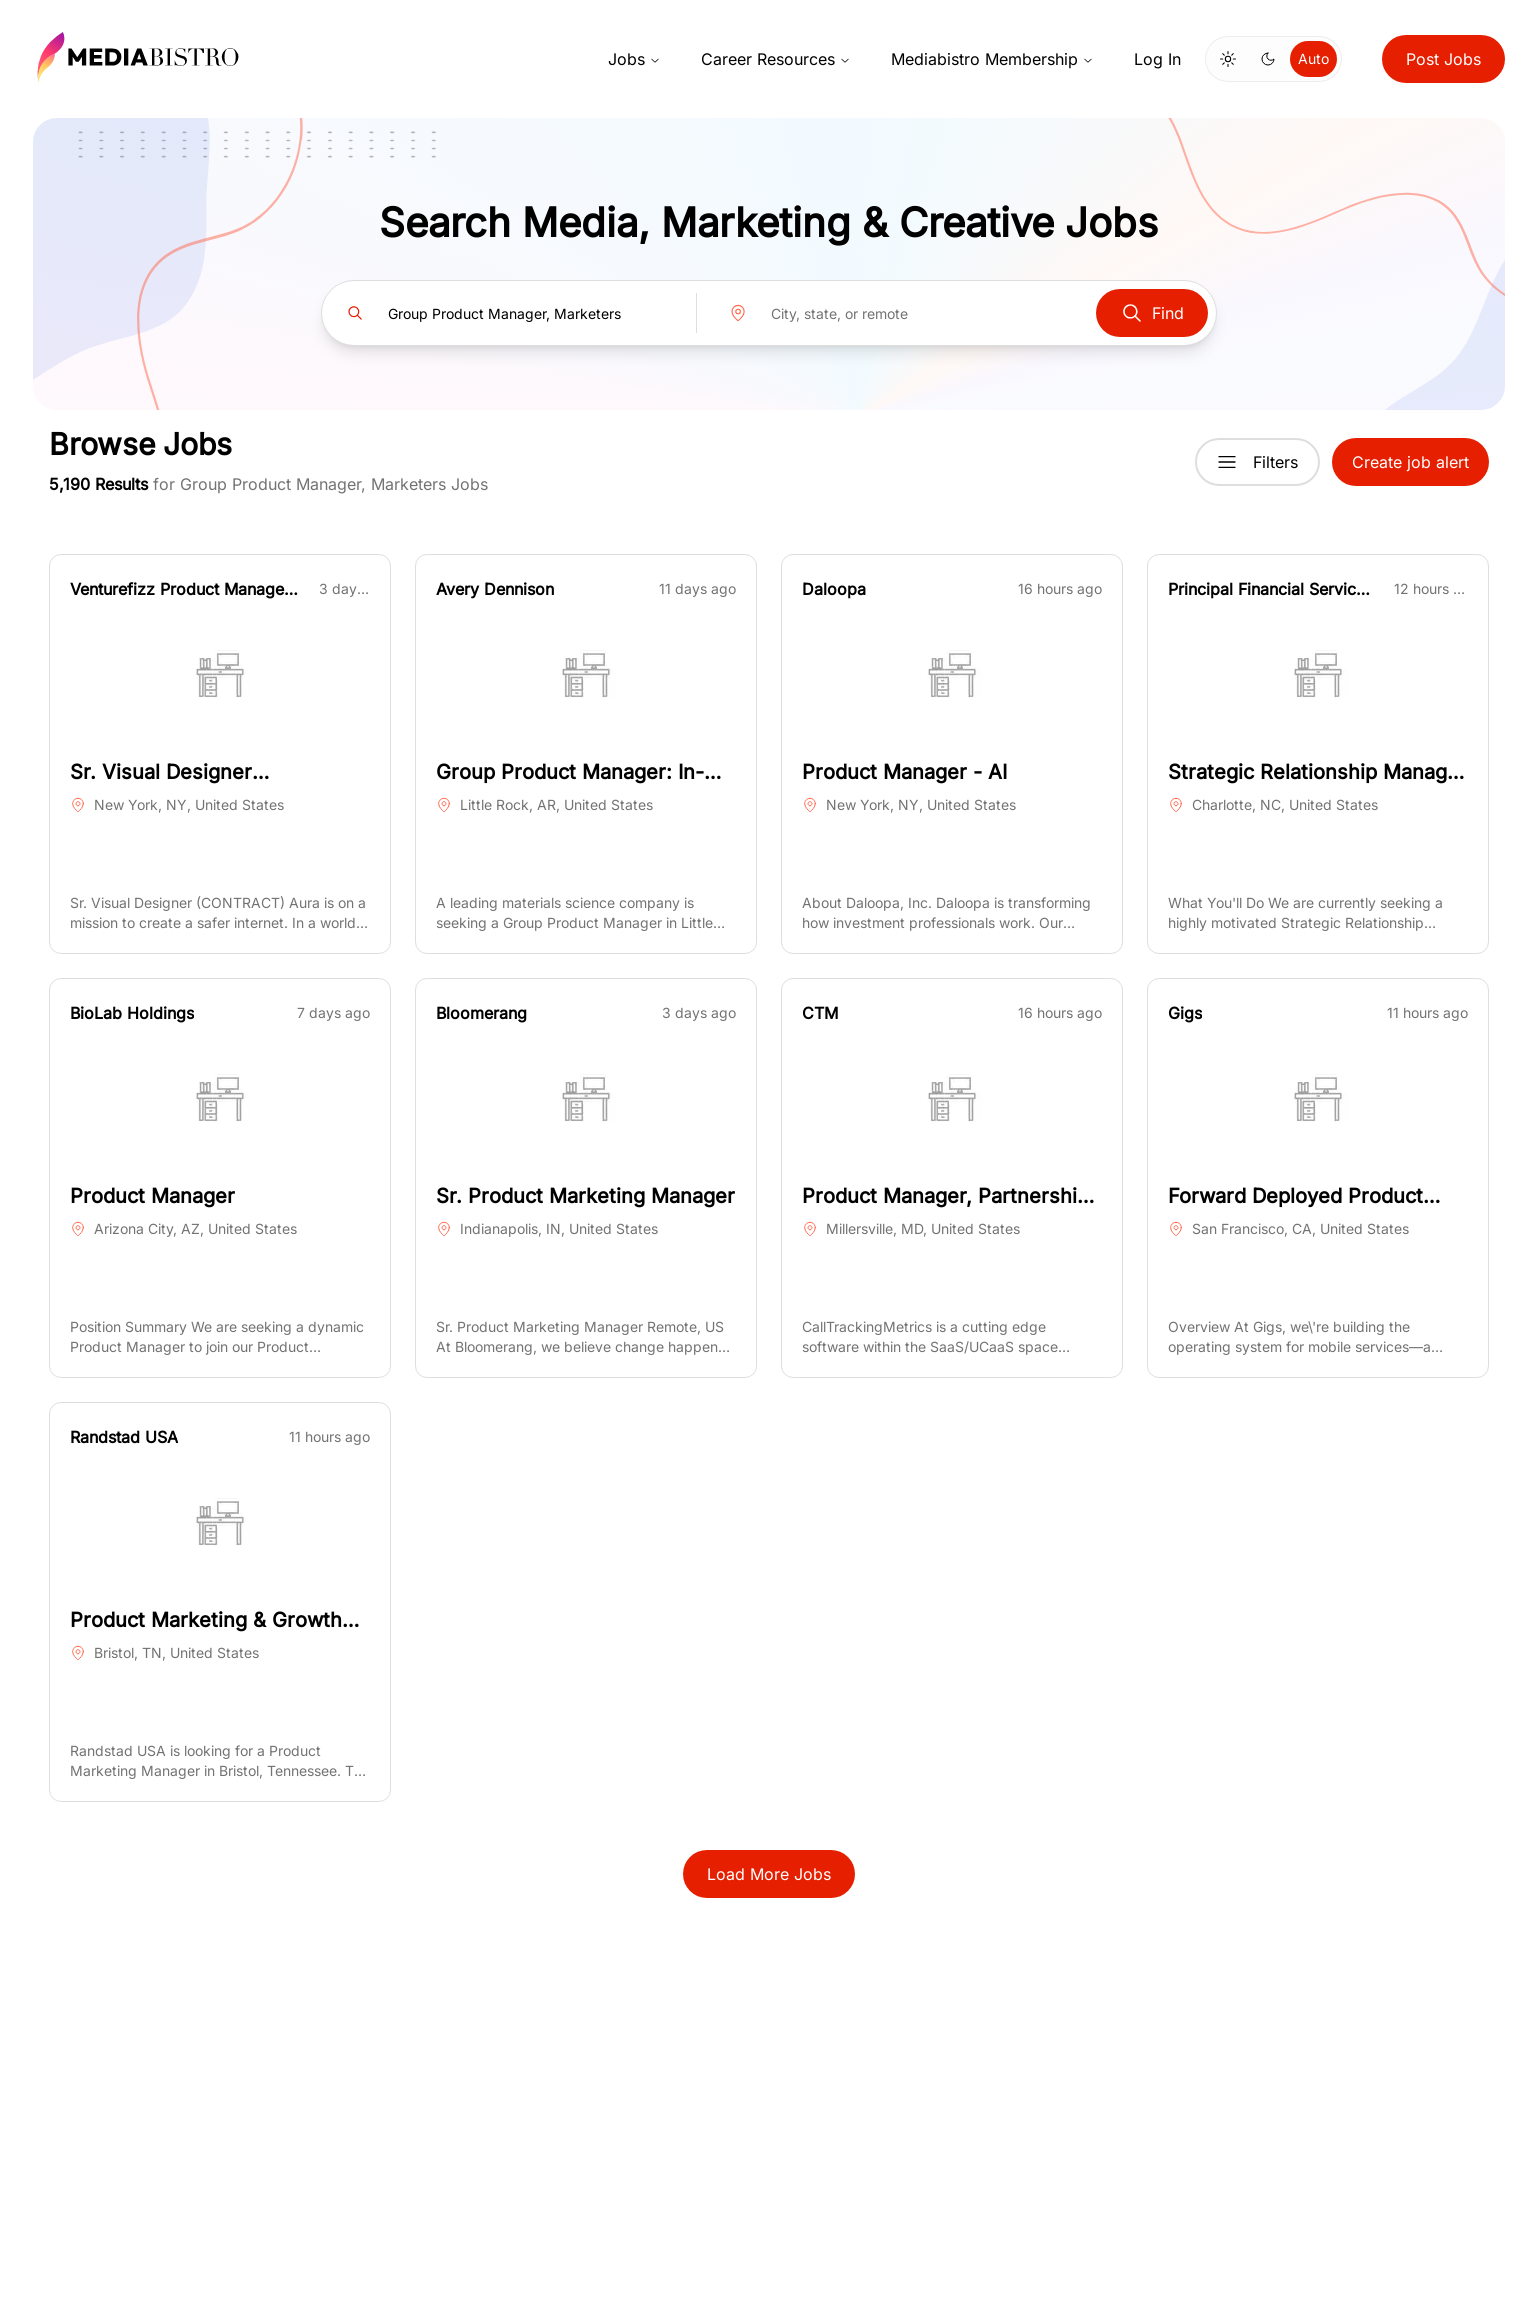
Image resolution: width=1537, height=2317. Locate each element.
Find (1152, 313)
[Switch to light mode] (1228, 59)
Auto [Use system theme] (1313, 58)
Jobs (634, 59)
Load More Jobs (769, 1874)
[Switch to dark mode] (1268, 59)
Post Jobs (1443, 59)
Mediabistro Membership (992, 59)
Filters (1257, 462)
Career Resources (776, 59)
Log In (1157, 59)
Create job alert (1410, 462)
